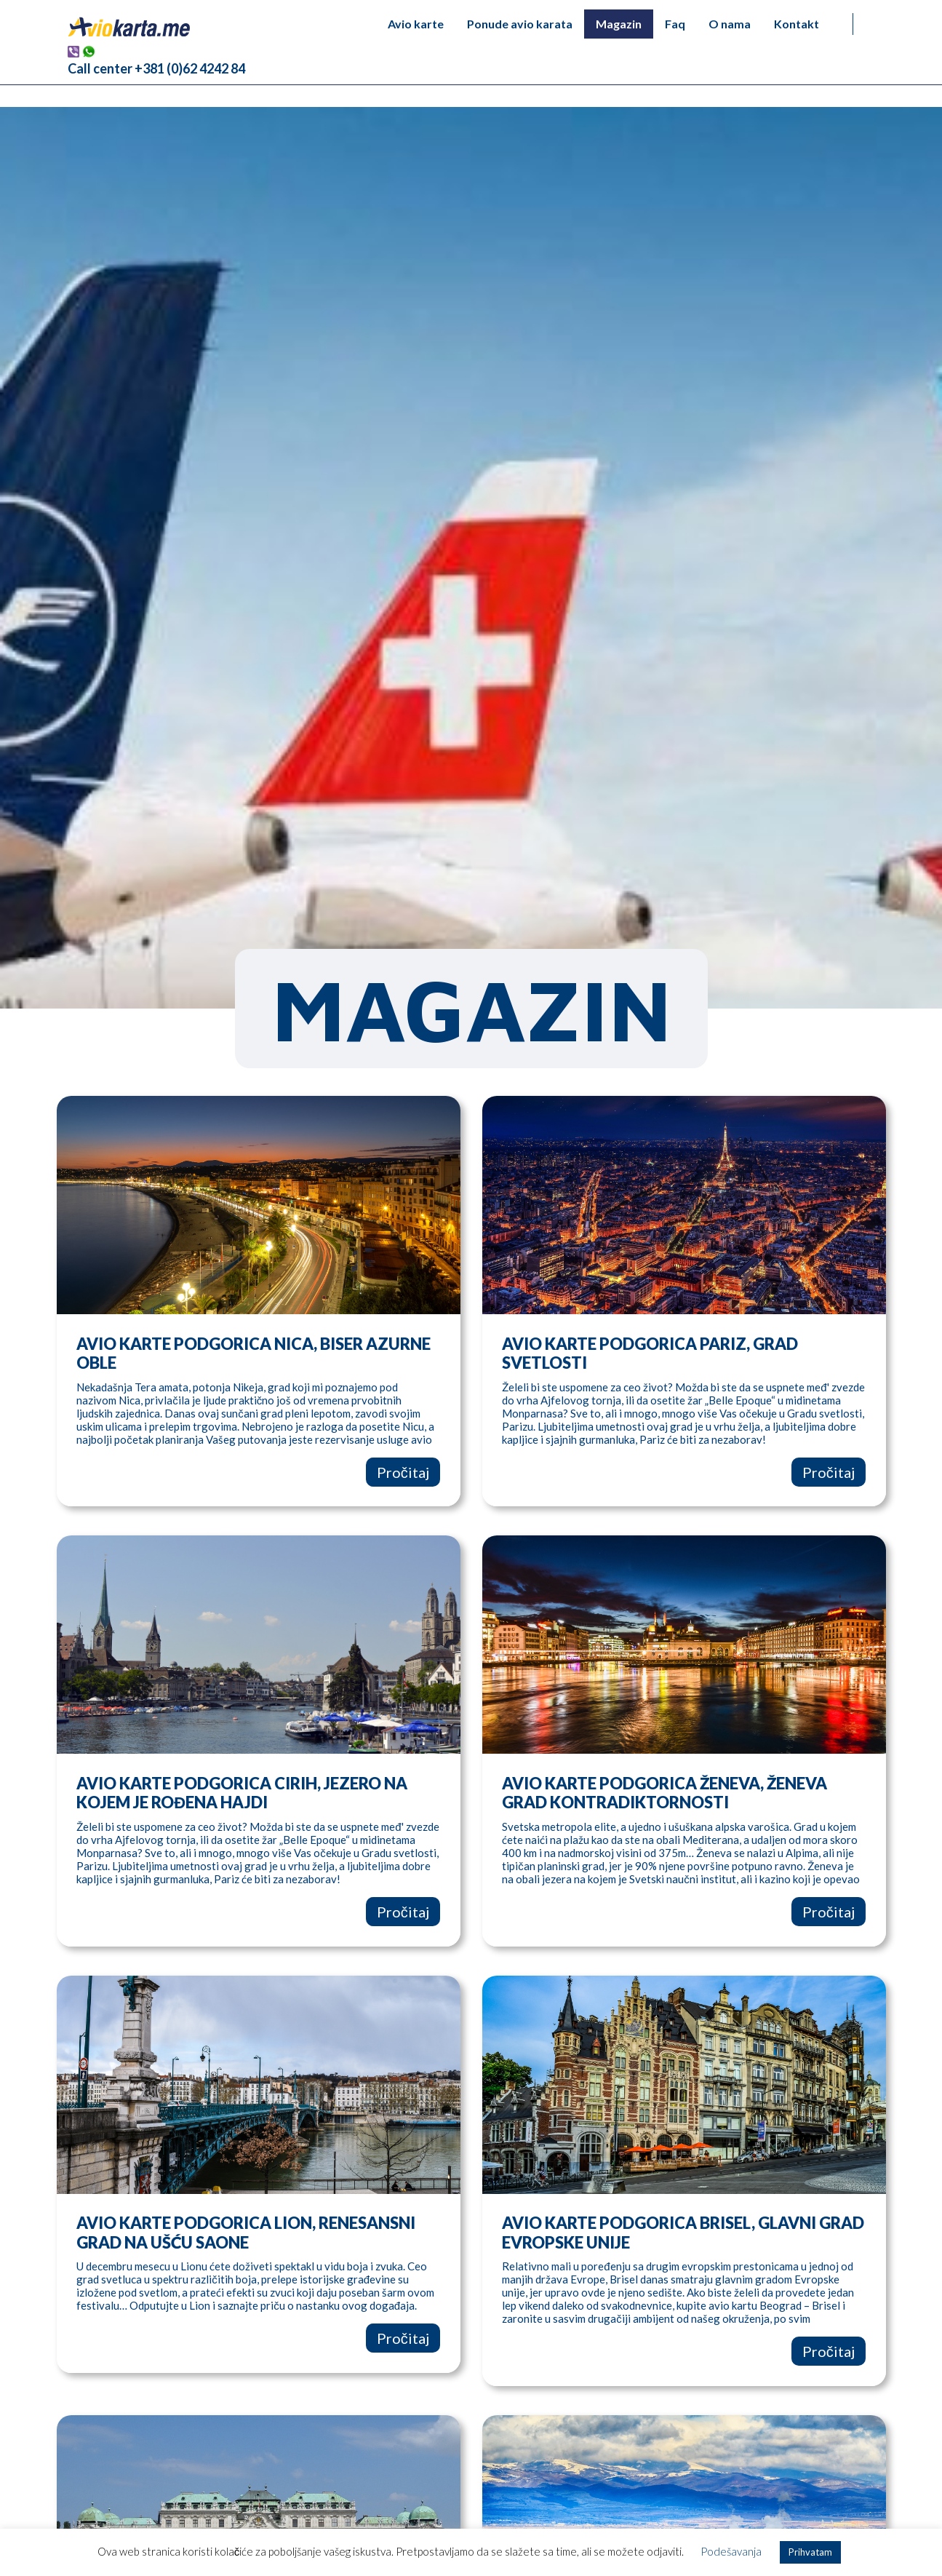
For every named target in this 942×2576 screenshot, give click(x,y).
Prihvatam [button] (810, 2552)
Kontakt (796, 24)
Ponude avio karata (519, 24)
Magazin (619, 24)
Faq (675, 24)
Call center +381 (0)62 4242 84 (156, 68)
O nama (730, 24)
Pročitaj (403, 1472)
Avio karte (416, 24)
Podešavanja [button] (731, 2551)
